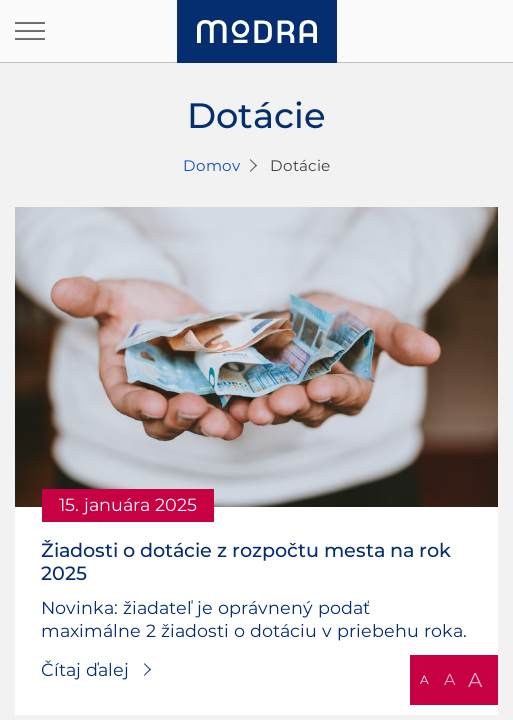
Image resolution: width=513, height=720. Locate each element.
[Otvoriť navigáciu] (30, 31)
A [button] (424, 679)
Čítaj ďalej (85, 669)
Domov (211, 165)
